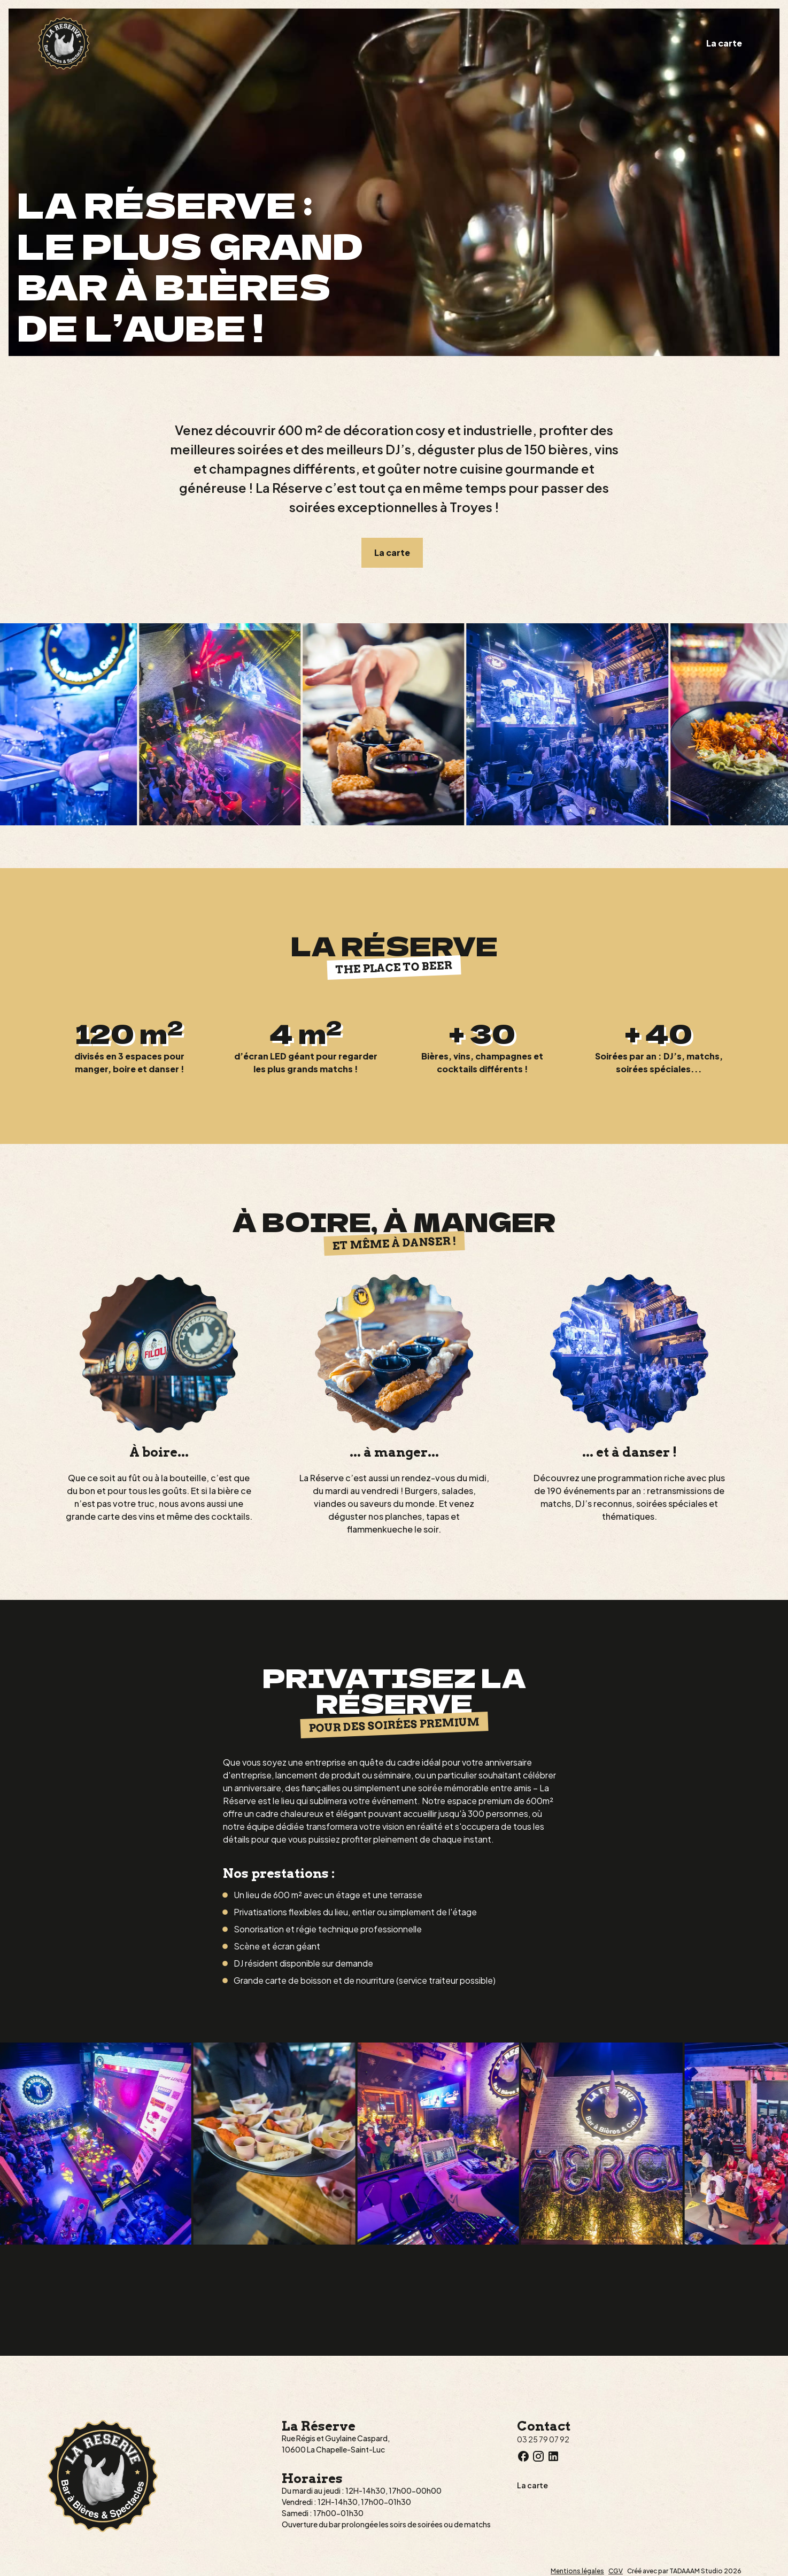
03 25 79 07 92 (543, 2439)
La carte (724, 43)
